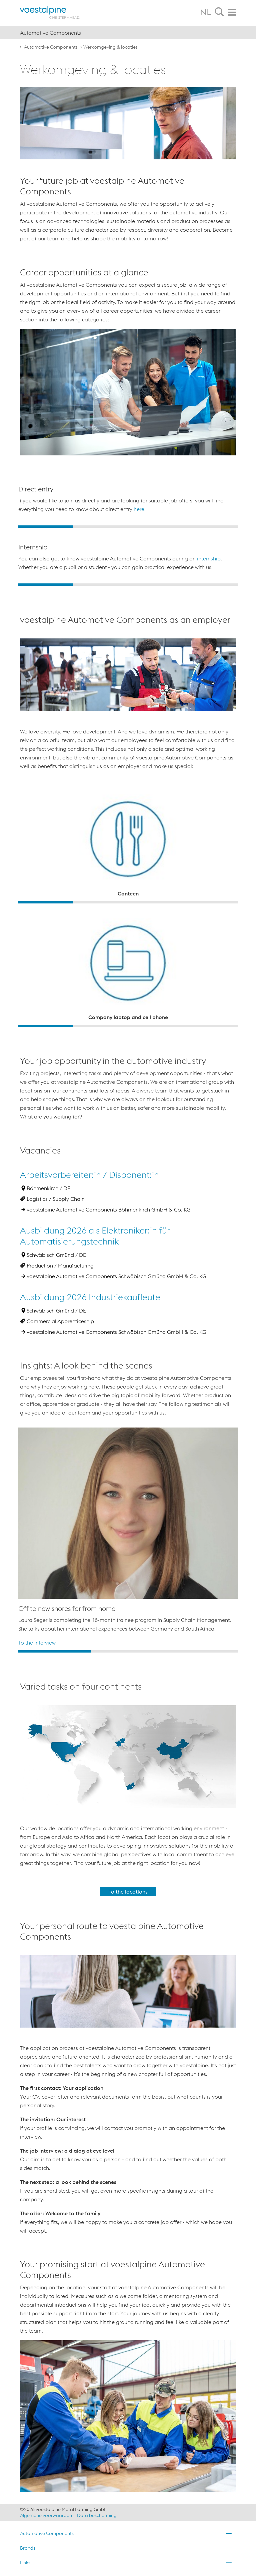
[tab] (219, 12)
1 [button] (45, 526)
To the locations (128, 1891)
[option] (128, 503)
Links (25, 2563)
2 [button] (100, 526)
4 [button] (210, 526)
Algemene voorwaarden (46, 2515)
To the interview (37, 1642)
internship (209, 558)
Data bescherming (97, 2515)
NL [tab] (205, 12)
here (139, 509)
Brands (27, 2548)
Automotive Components (51, 47)
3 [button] (155, 526)
